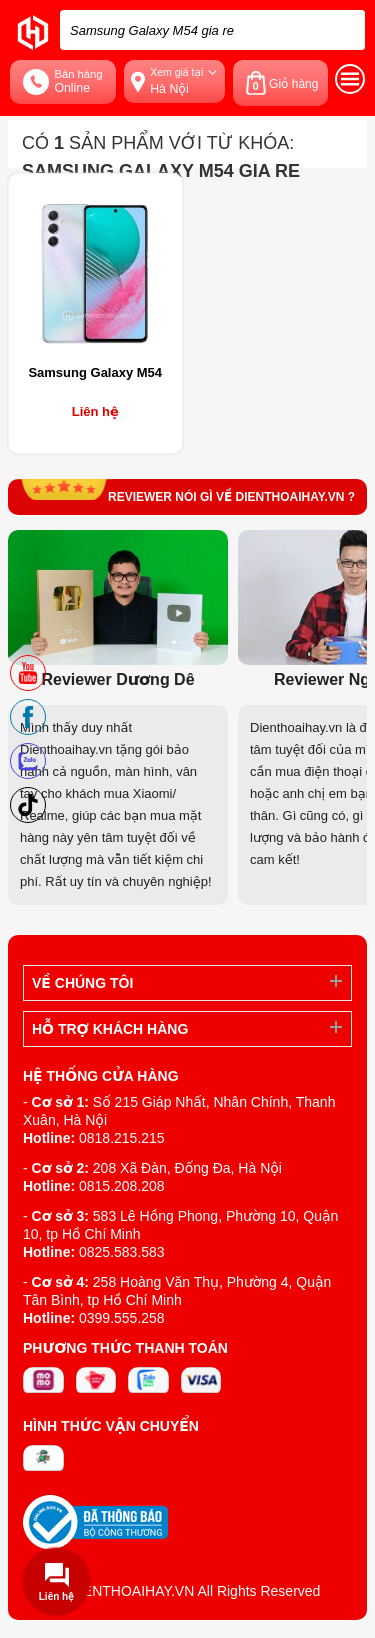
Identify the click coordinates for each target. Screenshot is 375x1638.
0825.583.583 (122, 1252)
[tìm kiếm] (344, 30)
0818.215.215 (122, 1138)
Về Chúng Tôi (82, 983)
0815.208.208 (122, 1186)
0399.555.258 (122, 1318)
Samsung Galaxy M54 (95, 372)
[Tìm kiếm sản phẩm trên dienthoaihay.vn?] (212, 30)
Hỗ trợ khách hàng (110, 1029)
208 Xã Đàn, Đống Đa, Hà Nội (187, 1168)
